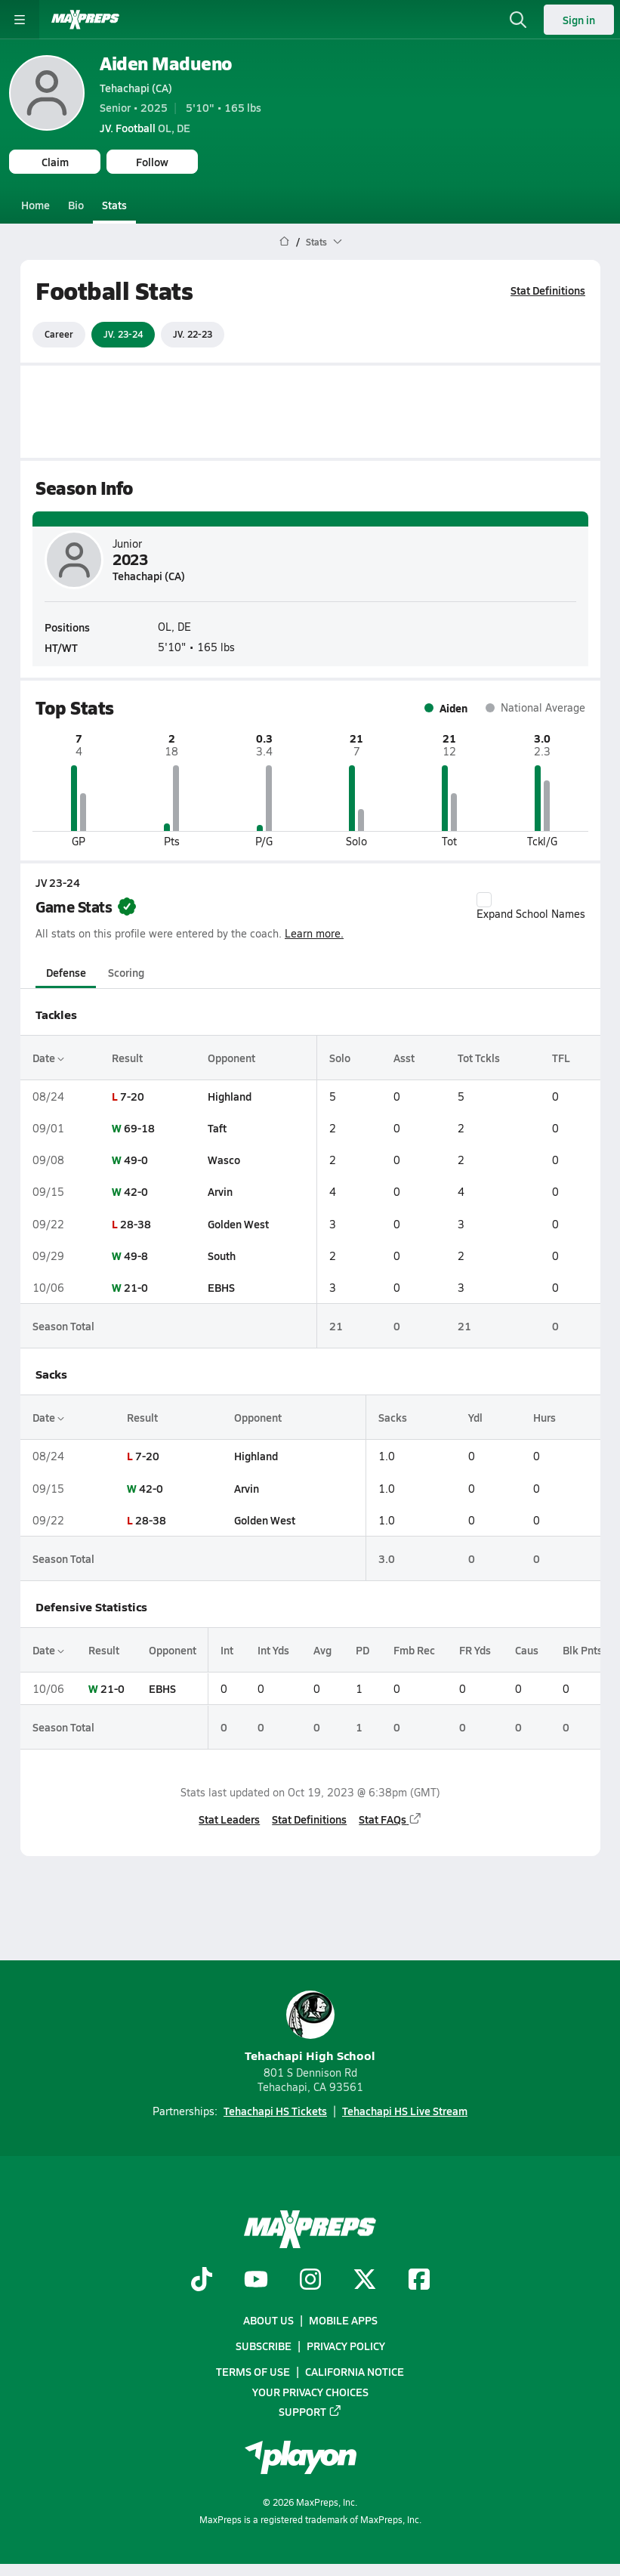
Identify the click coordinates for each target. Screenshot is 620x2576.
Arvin (219, 1191)
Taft (216, 1127)
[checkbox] (484, 899)
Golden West (237, 1223)
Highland (229, 1096)
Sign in (579, 19)
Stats (114, 204)
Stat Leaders (229, 1818)
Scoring (126, 971)
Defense (65, 971)
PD (362, 1650)
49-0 (136, 1159)
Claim (55, 161)
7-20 (132, 1096)
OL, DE (145, 127)
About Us (268, 2319)
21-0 (136, 1287)
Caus (526, 1650)
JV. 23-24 (123, 334)
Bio (76, 204)
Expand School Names (531, 906)
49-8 (136, 1255)
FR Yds (475, 1650)
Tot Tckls (479, 1057)
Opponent (230, 1057)
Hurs (544, 1417)
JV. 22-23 (192, 334)
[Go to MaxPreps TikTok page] (202, 2280)
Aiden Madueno (166, 63)
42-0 (136, 1191)
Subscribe (263, 2345)
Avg (322, 1650)
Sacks (392, 1417)
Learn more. (314, 933)
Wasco (223, 1159)
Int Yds (273, 1650)
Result (127, 1057)
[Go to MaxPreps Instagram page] (310, 2280)
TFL (561, 1057)
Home (35, 204)
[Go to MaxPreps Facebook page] (419, 2280)
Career (59, 334)
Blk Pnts (583, 1650)
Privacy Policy (346, 2345)
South (221, 1255)
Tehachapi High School (310, 2027)
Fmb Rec (414, 1650)
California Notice (354, 2372)
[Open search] (518, 19)
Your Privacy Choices (310, 2391)
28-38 (135, 1223)
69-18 (139, 1127)
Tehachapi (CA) (136, 87)
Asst (403, 1057)
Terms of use (253, 2372)
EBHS (220, 1287)
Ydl (474, 1417)
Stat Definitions (547, 290)
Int (227, 1650)
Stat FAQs (390, 1818)
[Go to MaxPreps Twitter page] (365, 2280)
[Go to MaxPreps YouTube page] (256, 2280)
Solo (339, 1057)
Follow (152, 161)
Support (310, 2411)
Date (48, 1057)
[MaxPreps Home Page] (284, 242)
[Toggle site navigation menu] (19, 19)
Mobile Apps (343, 2319)
